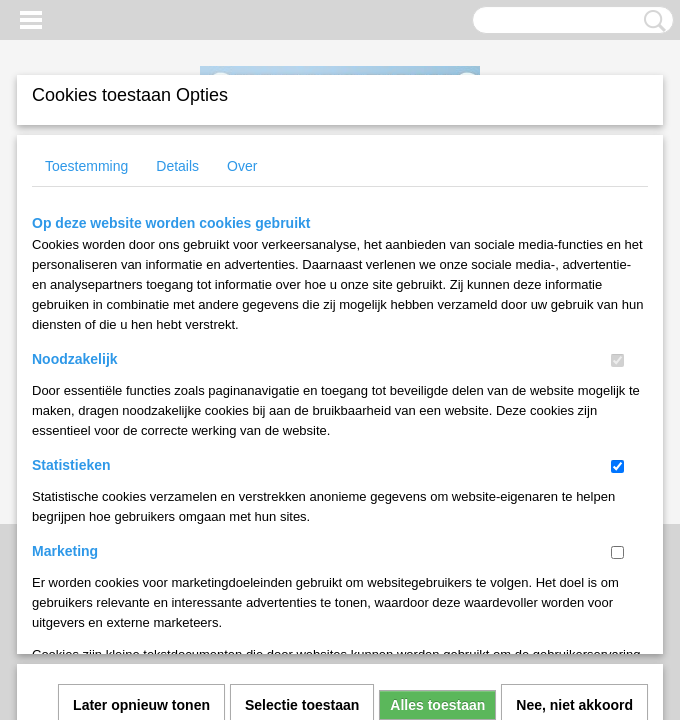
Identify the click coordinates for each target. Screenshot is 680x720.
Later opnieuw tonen (141, 431)
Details (177, 166)
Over (242, 166)
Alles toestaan (437, 431)
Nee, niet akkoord (574, 431)
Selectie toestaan (302, 431)
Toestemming (86, 166)
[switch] (617, 360)
